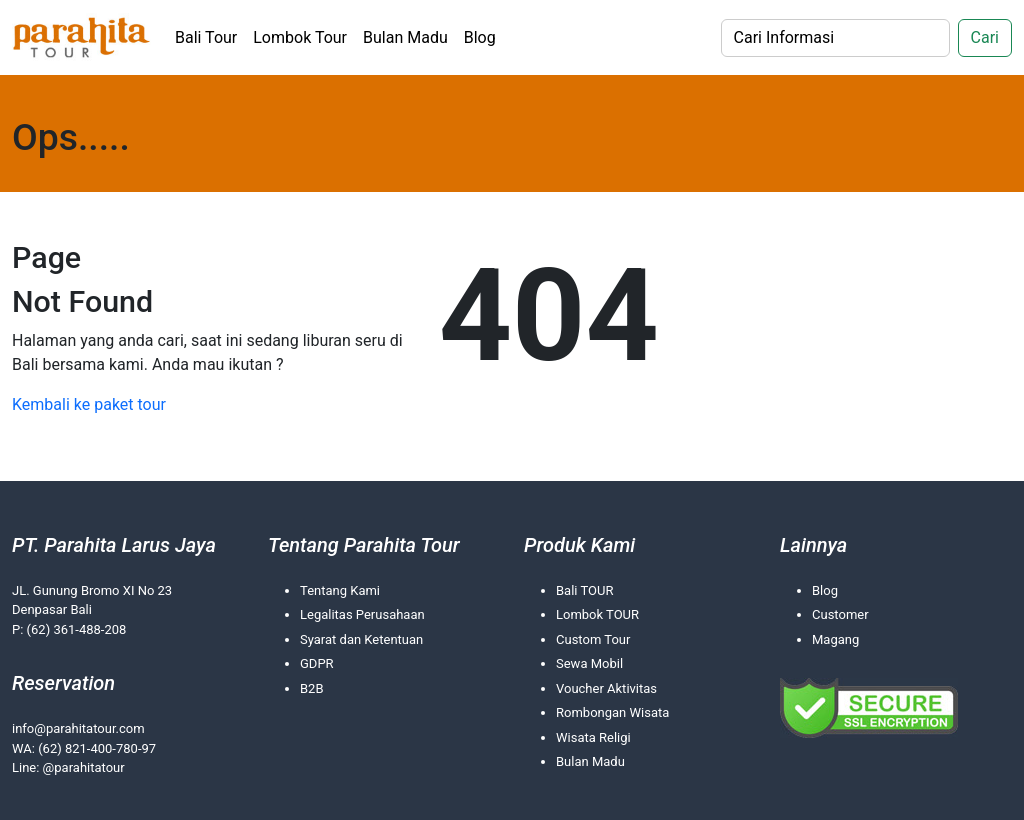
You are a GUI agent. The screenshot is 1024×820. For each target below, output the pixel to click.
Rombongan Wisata (612, 712)
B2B (312, 688)
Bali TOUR (584, 590)
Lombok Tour (300, 37)
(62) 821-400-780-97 (97, 748)
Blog (480, 37)
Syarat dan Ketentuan (361, 639)
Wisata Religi (593, 737)
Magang (835, 639)
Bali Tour (206, 37)
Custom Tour (593, 639)
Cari (985, 37)
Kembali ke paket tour (89, 404)
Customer (840, 614)
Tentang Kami (340, 590)
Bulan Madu (405, 37)
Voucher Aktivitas (606, 688)
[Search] (835, 38)
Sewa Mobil (589, 663)
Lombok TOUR (597, 614)
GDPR (317, 663)
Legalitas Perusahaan (362, 614)
